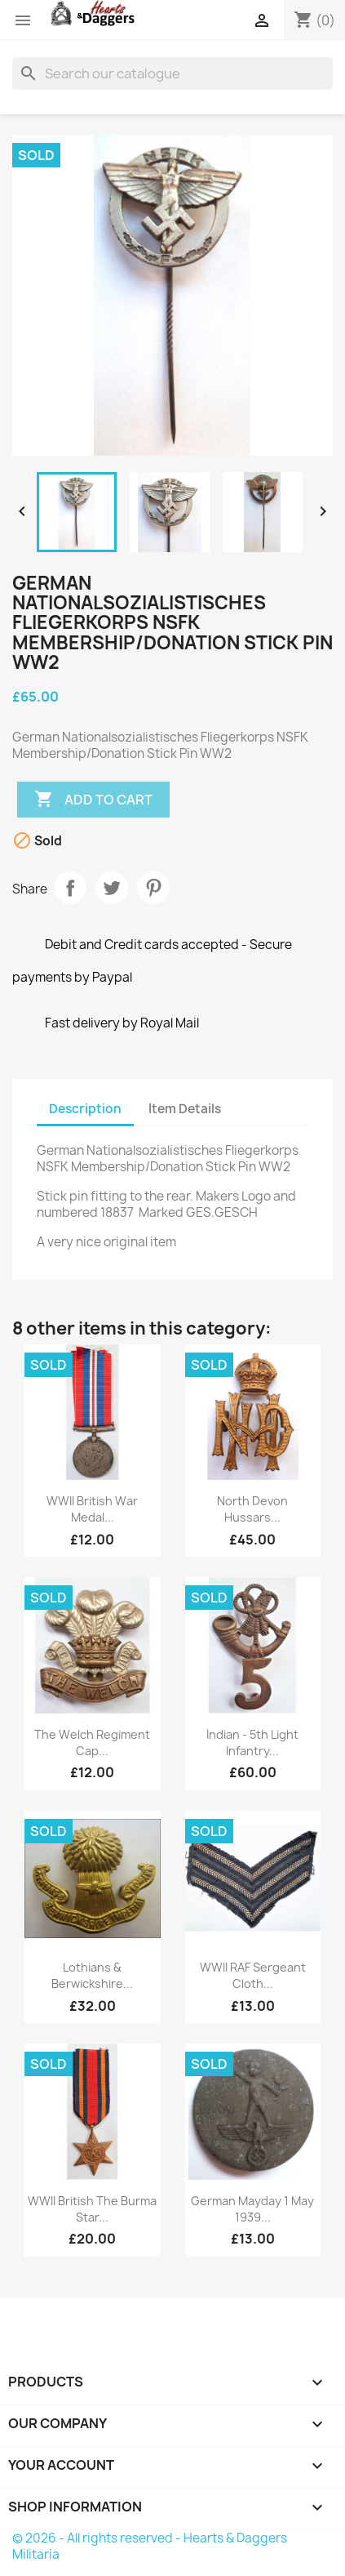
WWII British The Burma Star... (92, 2209)
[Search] (172, 73)
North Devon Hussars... (252, 1509)
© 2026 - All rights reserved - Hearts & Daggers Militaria (149, 2546)
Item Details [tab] (184, 1108)
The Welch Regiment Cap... (92, 1742)
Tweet (111, 887)
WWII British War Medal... (92, 1509)
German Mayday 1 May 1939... (252, 2209)
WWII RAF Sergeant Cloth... (253, 1975)
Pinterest (153, 887)
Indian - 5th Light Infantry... (252, 1742)
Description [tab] (85, 1108)
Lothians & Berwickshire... (92, 1975)
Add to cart (93, 799)
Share (70, 887)
